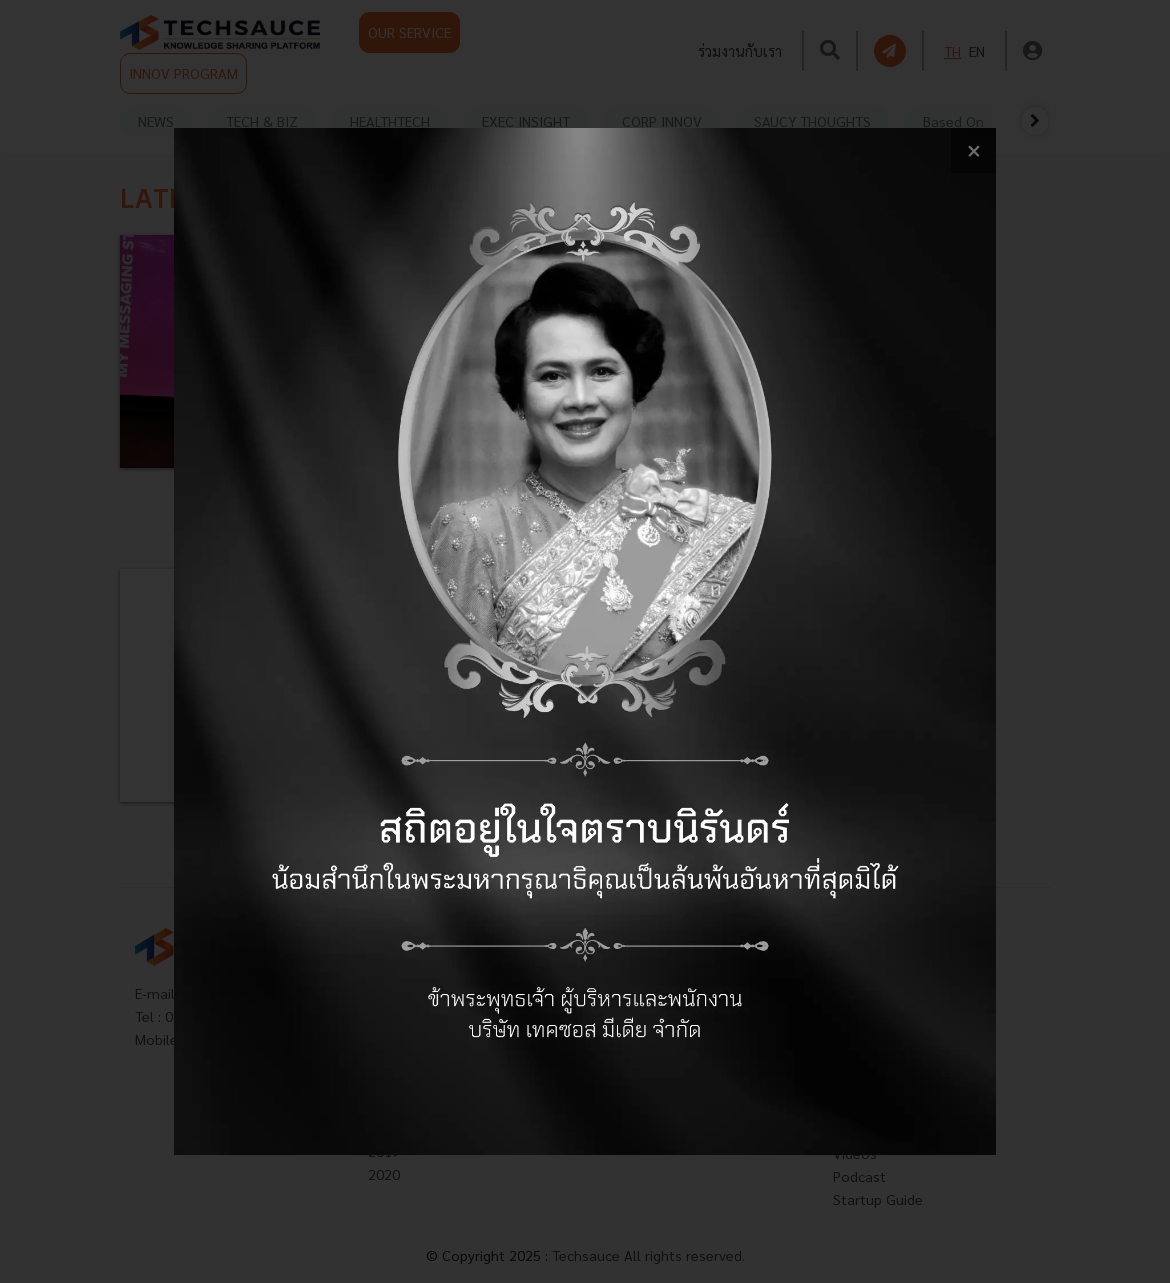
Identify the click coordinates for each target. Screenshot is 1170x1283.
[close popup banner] (973, 150)
